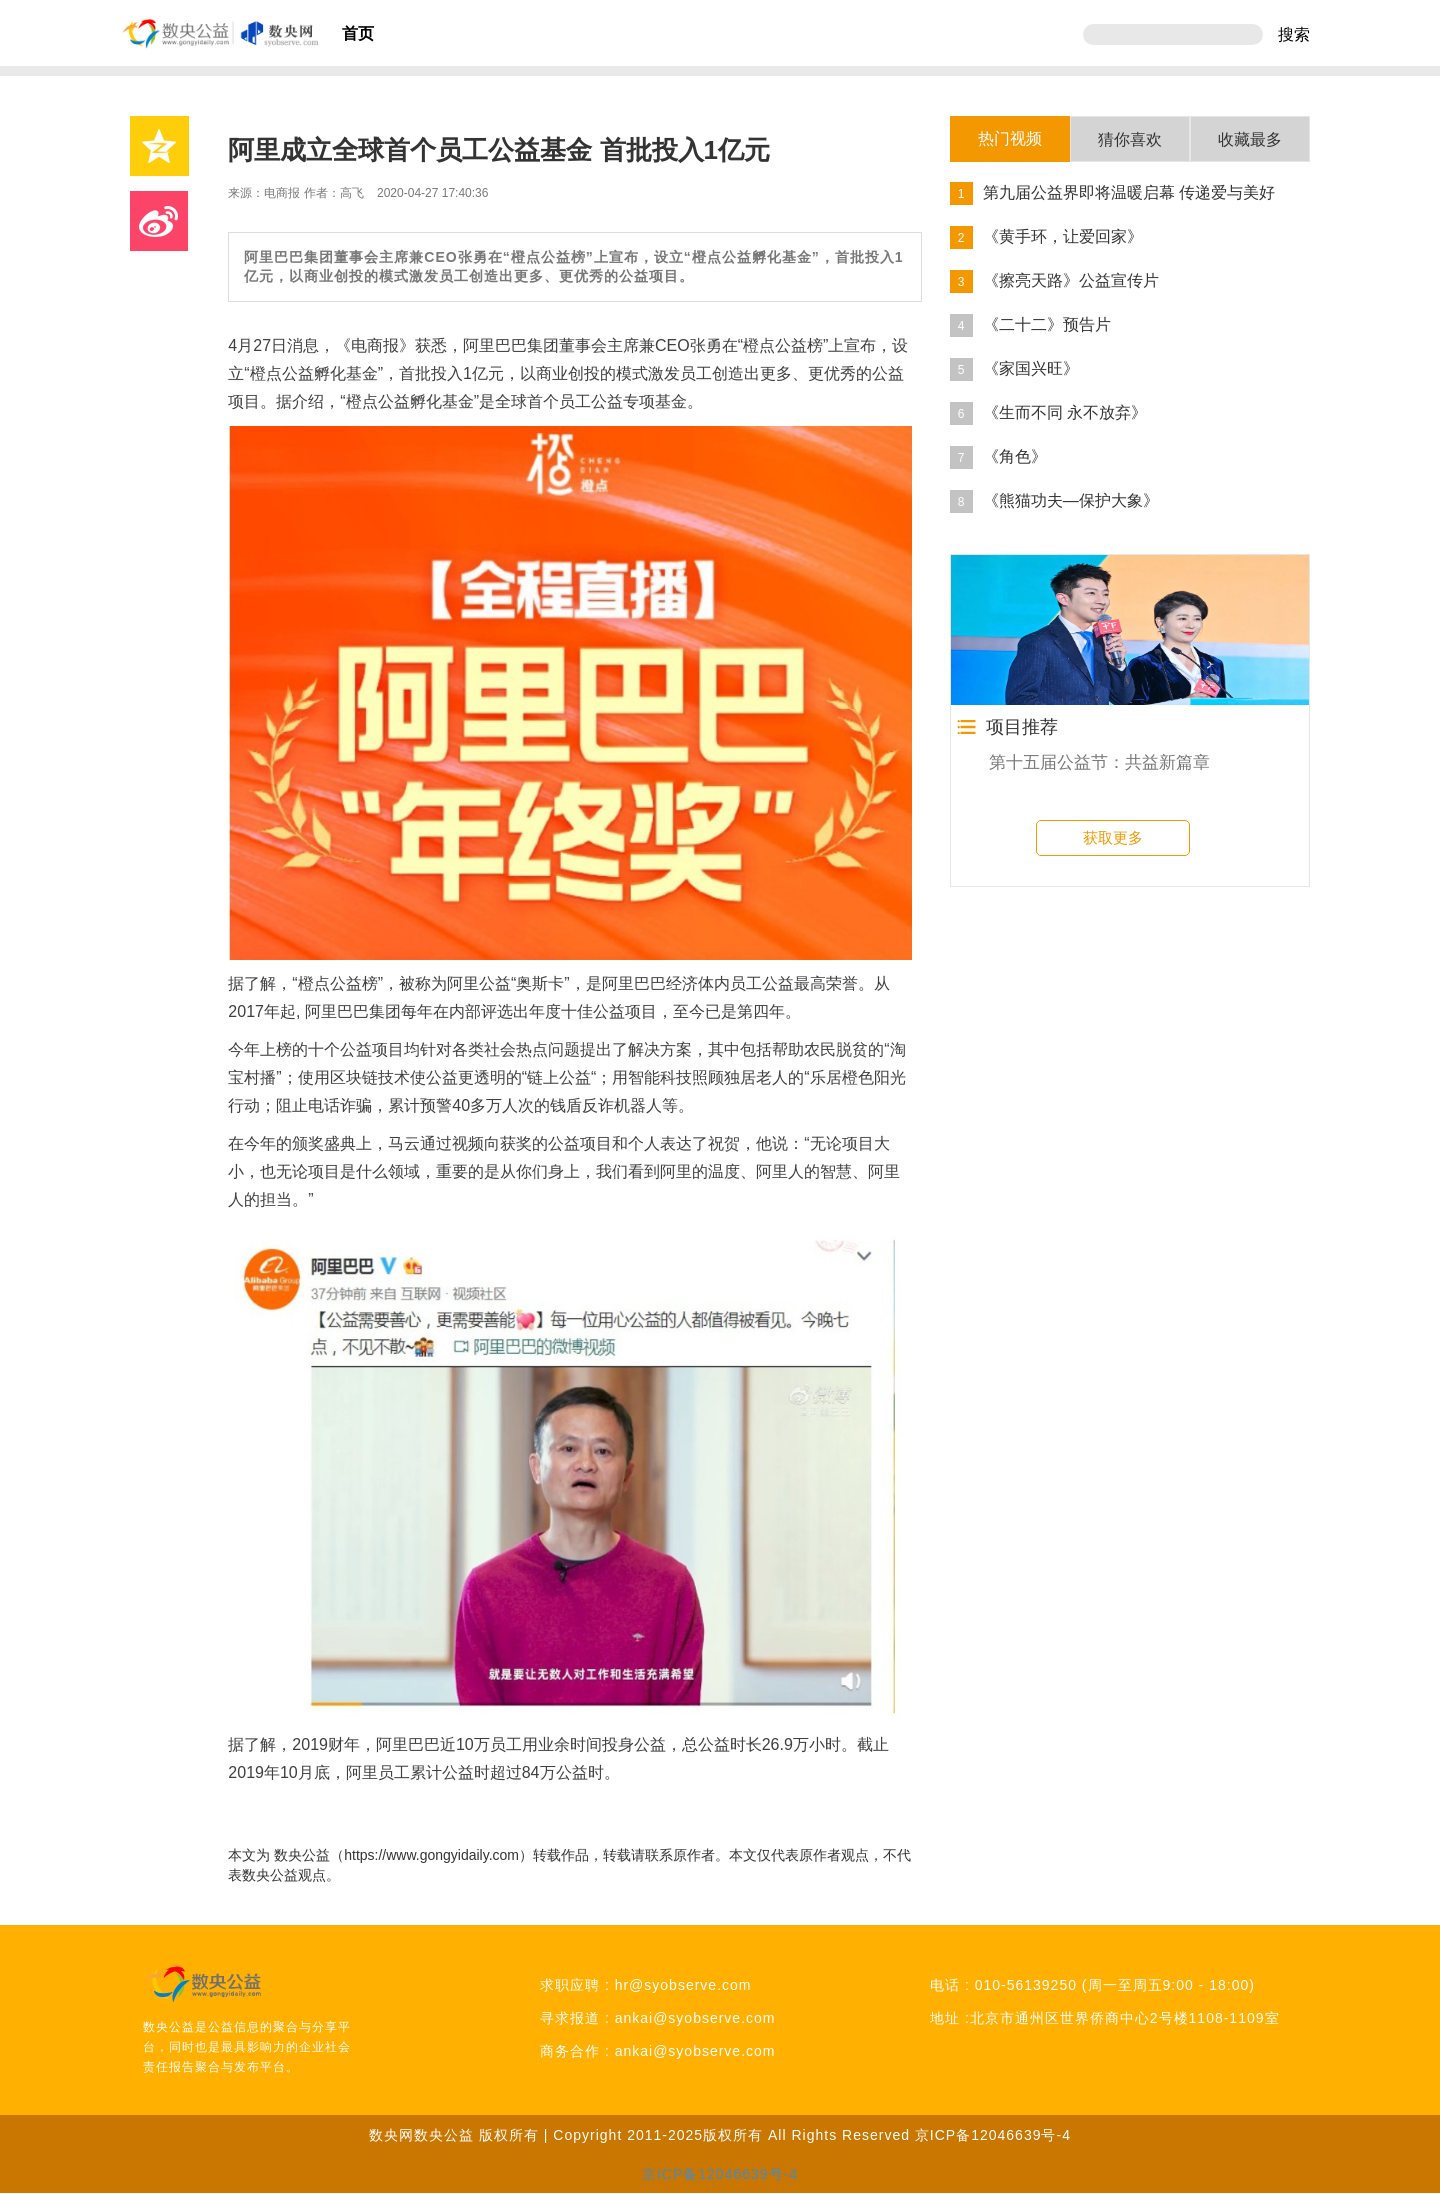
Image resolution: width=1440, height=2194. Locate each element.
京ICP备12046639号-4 (993, 2135)
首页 (358, 33)
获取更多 (1113, 837)
